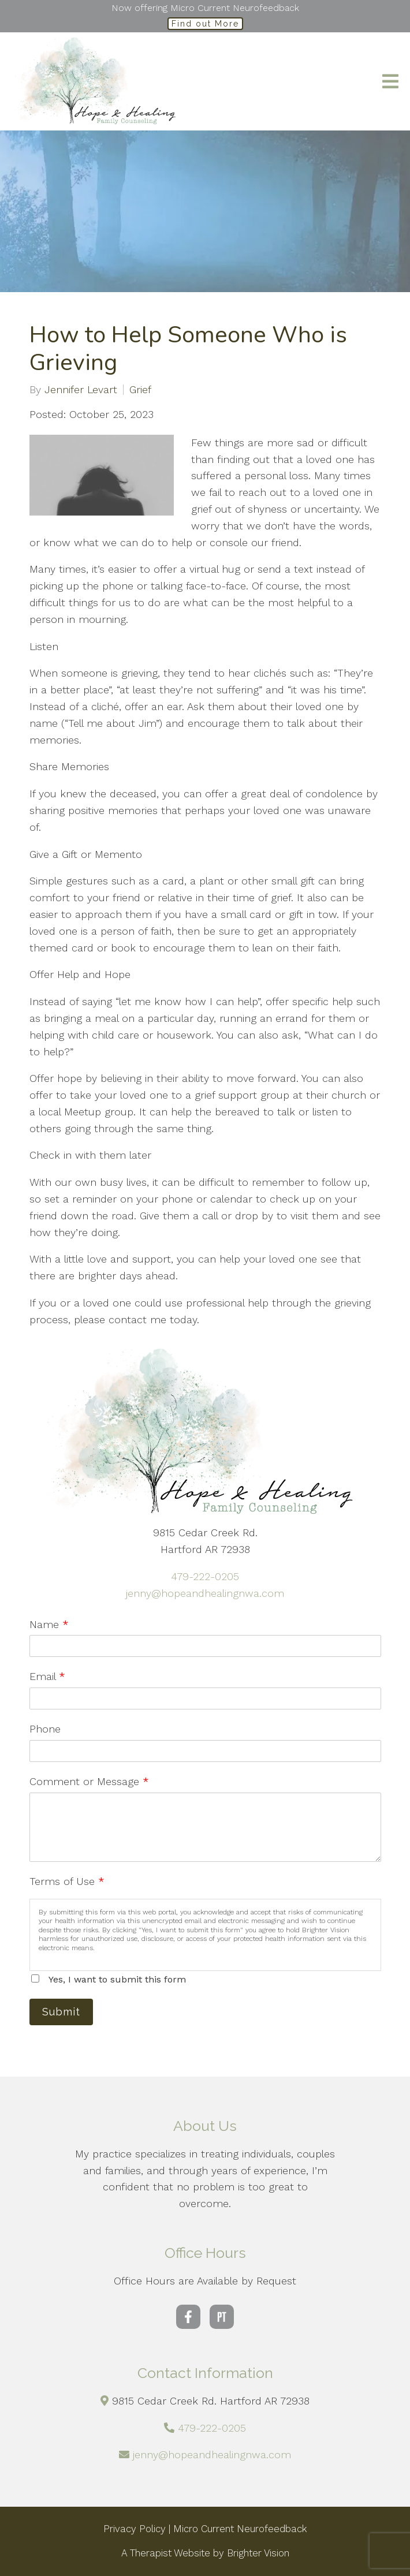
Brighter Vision (258, 2553)
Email (47, 1676)
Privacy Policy (134, 2528)
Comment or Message (89, 1781)
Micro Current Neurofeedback (240, 2528)
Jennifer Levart (80, 389)
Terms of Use (67, 1881)
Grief (140, 389)
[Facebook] (188, 2317)
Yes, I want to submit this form (117, 1979)
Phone (45, 1729)
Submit (61, 2012)
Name (49, 1624)
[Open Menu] (390, 81)
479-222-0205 (205, 1576)
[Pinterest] (222, 2317)
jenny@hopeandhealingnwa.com (205, 1593)
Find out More (205, 23)
